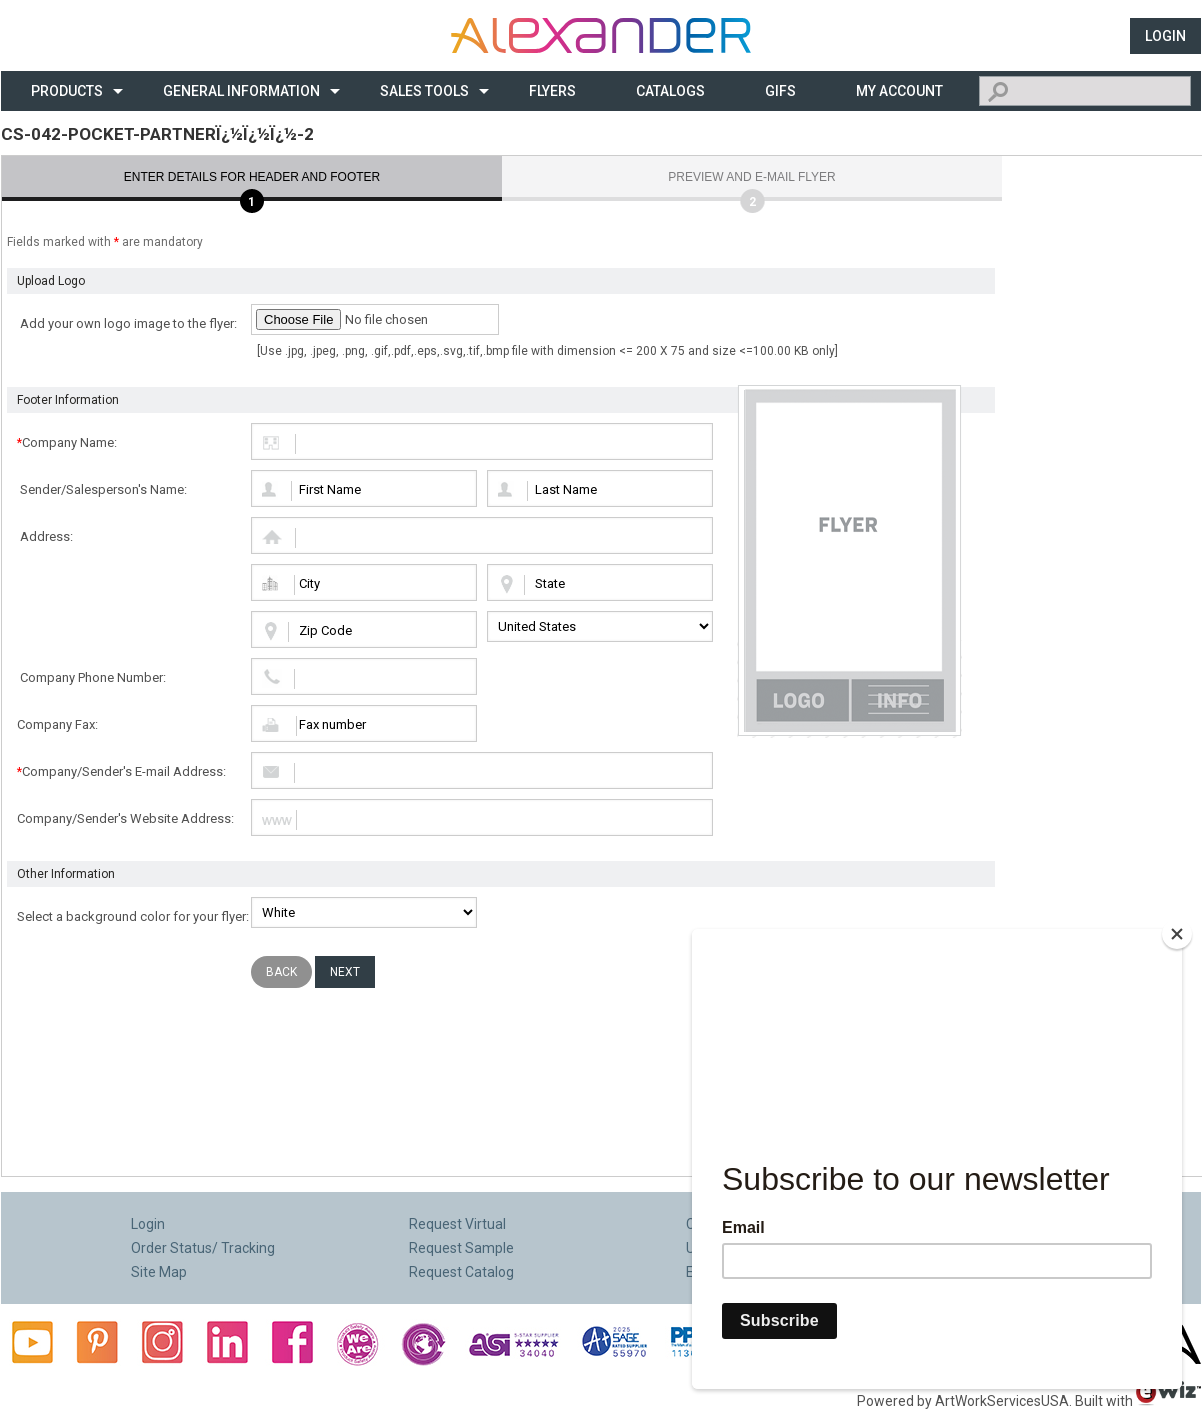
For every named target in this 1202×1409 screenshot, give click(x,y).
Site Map (159, 1272)
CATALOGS (670, 91)
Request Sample (461, 1248)
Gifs (780, 91)
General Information (241, 91)
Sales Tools (424, 91)
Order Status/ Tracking (203, 1248)
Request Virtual (457, 1224)
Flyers (552, 91)
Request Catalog (461, 1272)
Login (1165, 36)
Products (67, 91)
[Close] (1177, 942)
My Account (899, 91)
